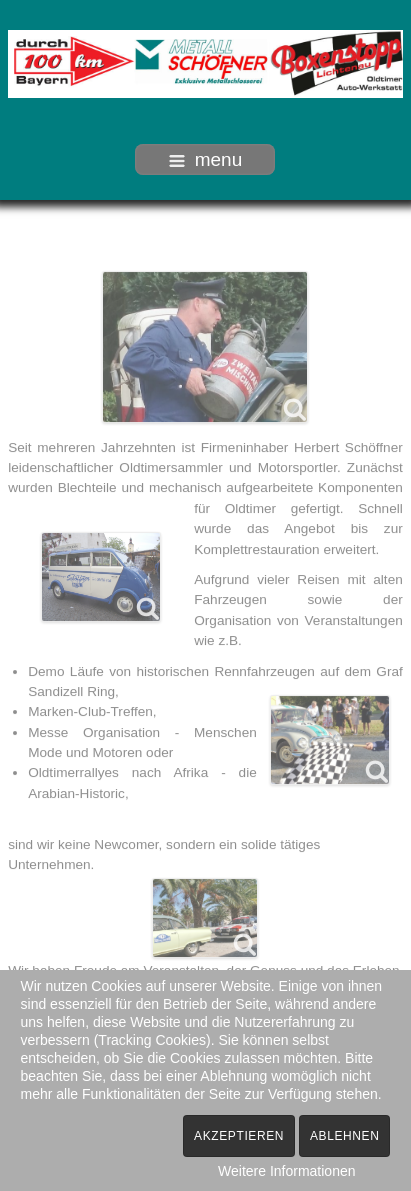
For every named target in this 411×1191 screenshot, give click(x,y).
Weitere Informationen (286, 1171)
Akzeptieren (239, 1136)
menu (206, 159)
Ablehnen (345, 1136)
